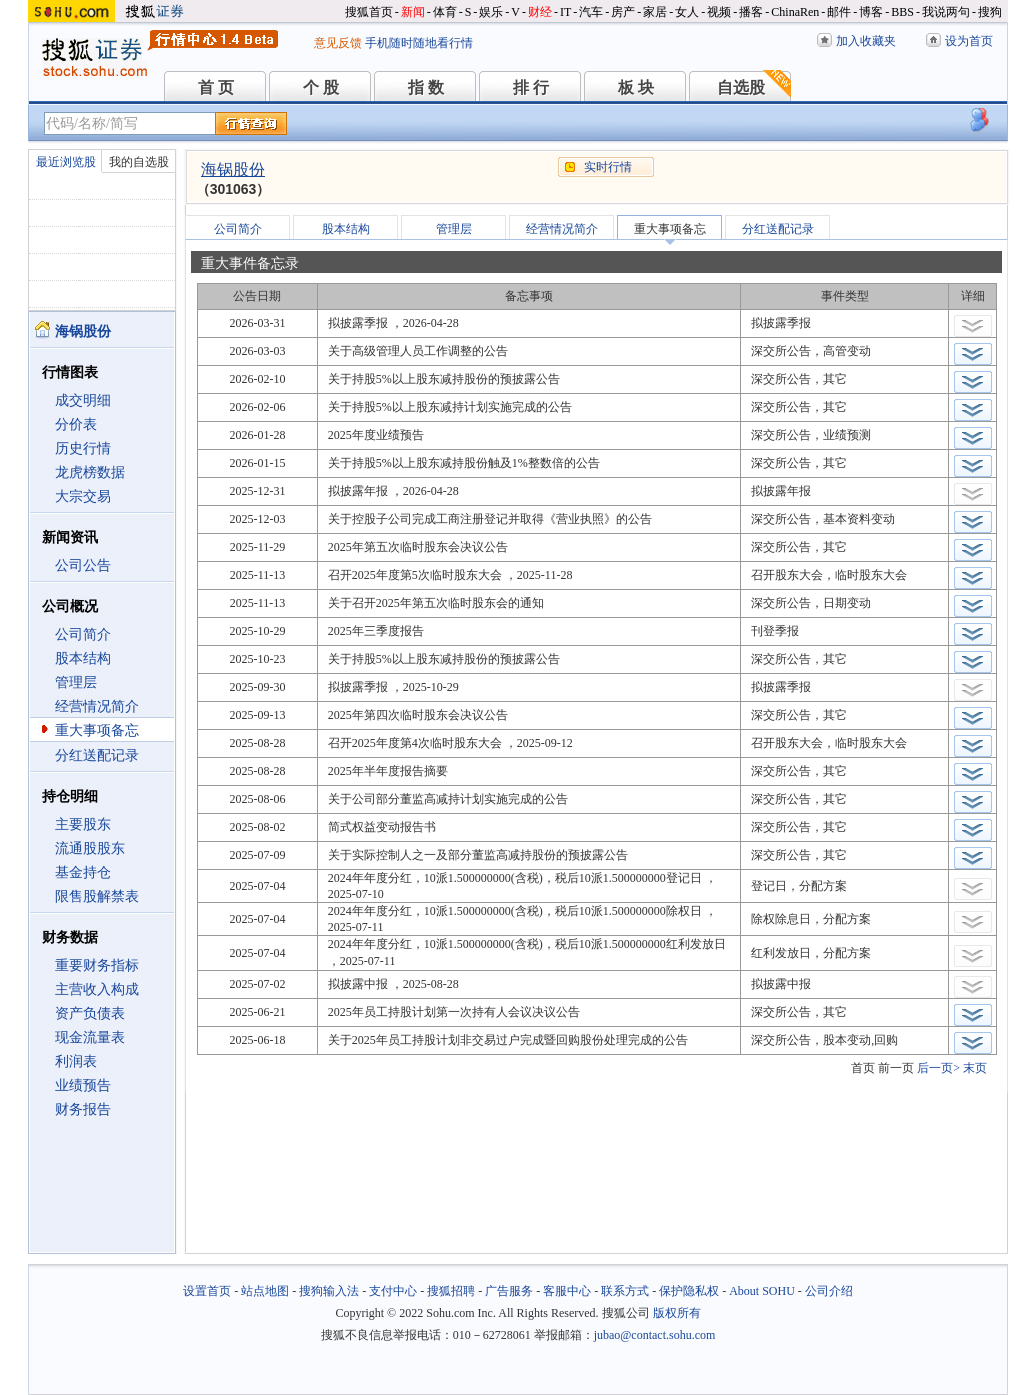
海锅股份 (233, 169)
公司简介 (83, 634)
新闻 (413, 12)
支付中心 (393, 1291)
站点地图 (265, 1291)
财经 (540, 12)
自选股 (741, 87)
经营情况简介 (97, 706)
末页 (975, 1068)
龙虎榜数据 (90, 472)
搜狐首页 (369, 12)
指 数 (426, 87)
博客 (871, 12)
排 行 (531, 87)
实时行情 (608, 167)
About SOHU (762, 1291)
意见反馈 (338, 43)
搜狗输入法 (329, 1291)
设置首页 (207, 1291)
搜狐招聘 (451, 1291)
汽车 (591, 12)
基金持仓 (83, 872)
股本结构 (83, 658)
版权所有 (677, 1313)
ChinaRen (795, 12)
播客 (751, 12)
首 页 (216, 87)
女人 (687, 12)
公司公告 (83, 565)
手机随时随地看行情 (419, 43)
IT (565, 12)
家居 (655, 12)
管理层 (76, 682)
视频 (719, 12)
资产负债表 (90, 1013)
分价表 (76, 424)
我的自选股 (139, 162)
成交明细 (83, 400)
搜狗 (990, 12)
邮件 (839, 12)
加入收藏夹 (866, 41)
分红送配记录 (97, 755)
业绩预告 (83, 1085)
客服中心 (567, 1291)
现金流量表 (90, 1037)
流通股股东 (90, 848)
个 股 (321, 87)
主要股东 (83, 824)
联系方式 (625, 1291)
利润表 (76, 1061)
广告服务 (509, 1291)
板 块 (636, 87)
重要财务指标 (97, 965)
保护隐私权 (689, 1291)
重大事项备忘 (97, 730)
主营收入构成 (97, 989)
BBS (902, 12)
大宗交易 (83, 496)
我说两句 (946, 12)
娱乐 (491, 12)
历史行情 (83, 448)
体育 (445, 12)
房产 (623, 12)
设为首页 (969, 41)
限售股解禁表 (97, 896)
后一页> (938, 1068)
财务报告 (83, 1109)
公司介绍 (829, 1291)
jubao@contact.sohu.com (655, 1335)
